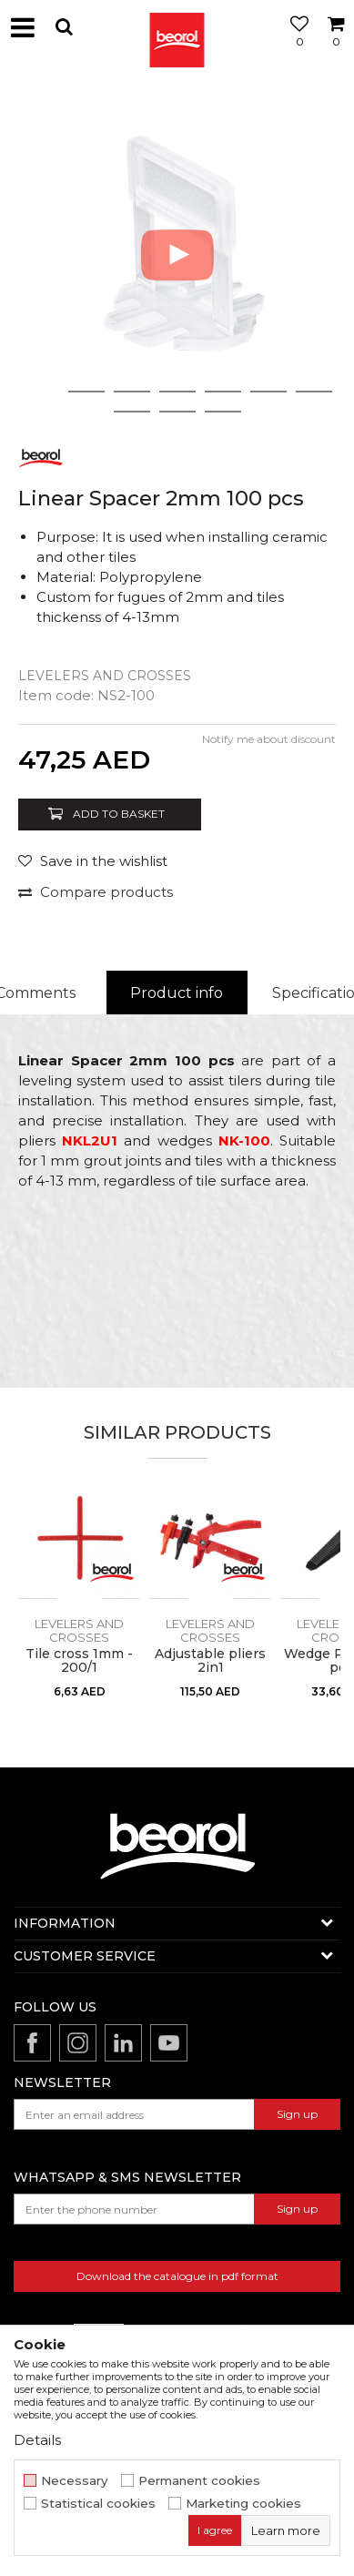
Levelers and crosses (104, 675)
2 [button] (86, 391)
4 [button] (177, 391)
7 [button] (313, 391)
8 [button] (132, 411)
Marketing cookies (243, 2503)
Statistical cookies (98, 2503)
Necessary (74, 2481)
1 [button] (41, 391)
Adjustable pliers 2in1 (210, 1661)
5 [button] (222, 391)
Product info (176, 993)
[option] (177, 254)
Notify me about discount (269, 739)
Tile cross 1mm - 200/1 (79, 1661)
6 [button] (268, 391)
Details (37, 2440)
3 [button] (131, 391)
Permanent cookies (199, 2481)
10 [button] (223, 411)
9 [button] (177, 411)
